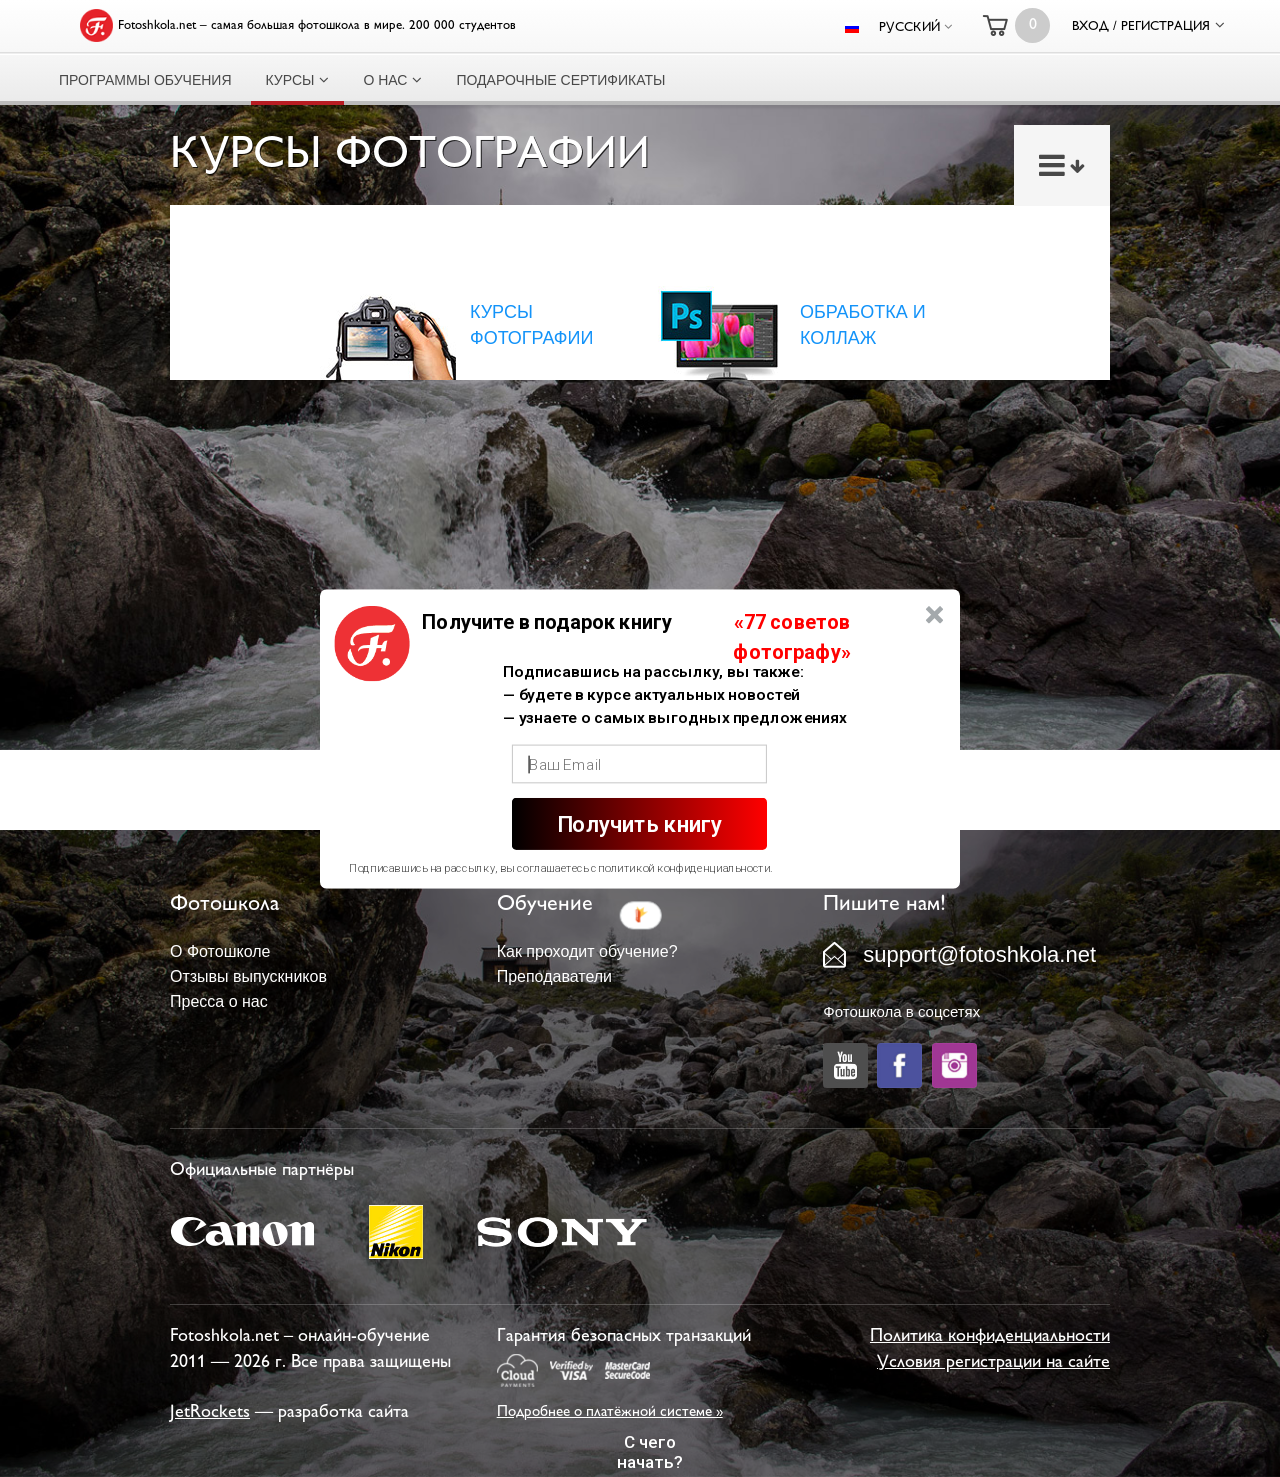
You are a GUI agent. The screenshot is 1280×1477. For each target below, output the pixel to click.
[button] (547, 622)
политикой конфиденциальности (684, 868)
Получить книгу (639, 823)
